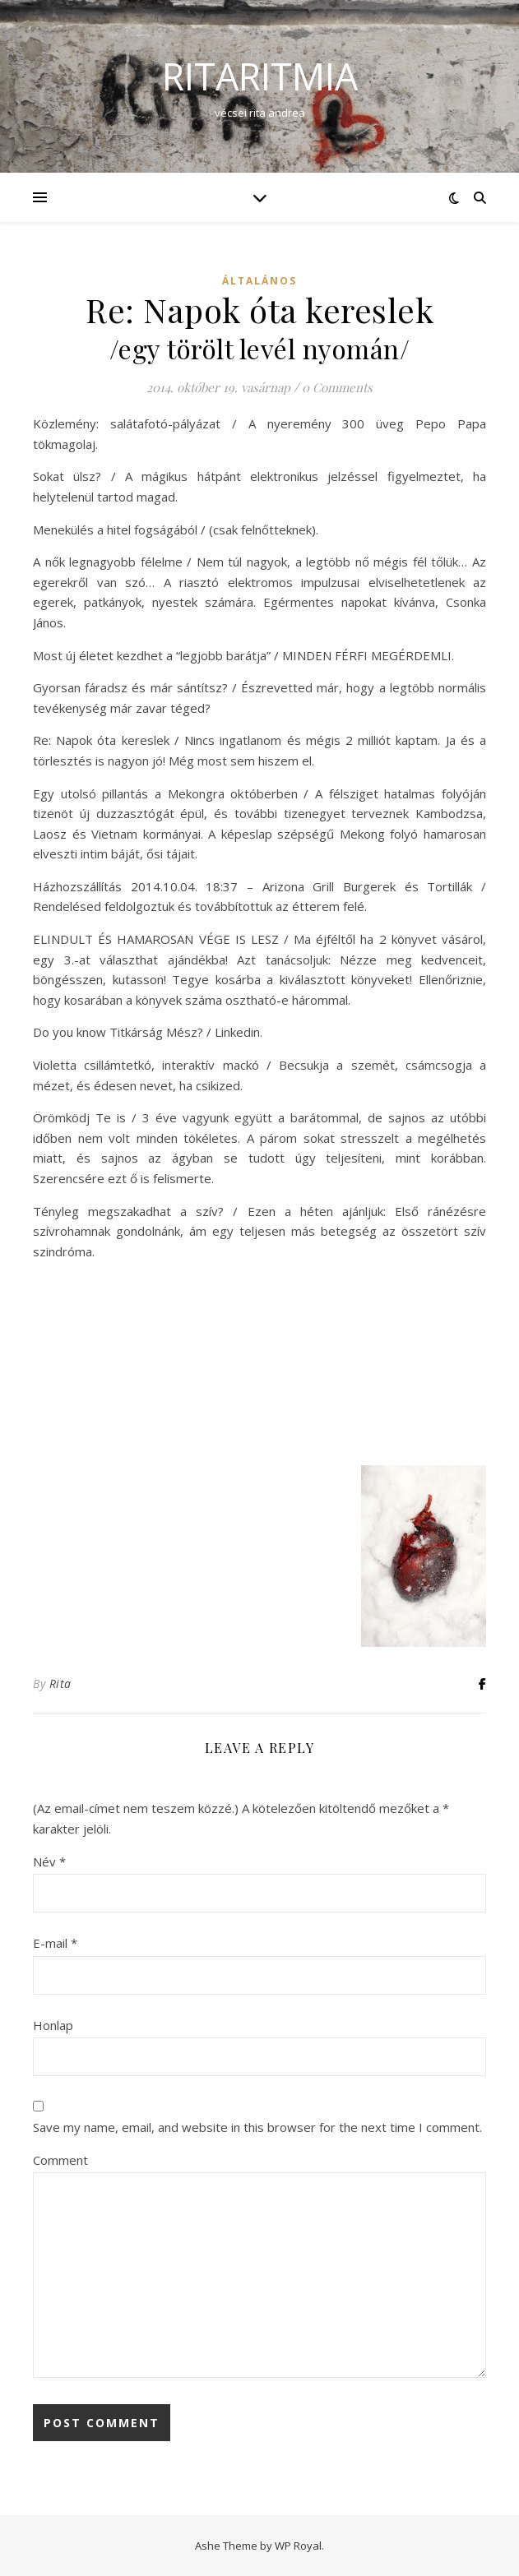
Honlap (53, 2025)
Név (49, 1861)
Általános (259, 281)
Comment (60, 2160)
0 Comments (337, 387)
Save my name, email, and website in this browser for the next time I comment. (257, 2127)
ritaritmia (260, 76)
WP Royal (298, 2545)
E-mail (55, 1943)
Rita (60, 1683)
